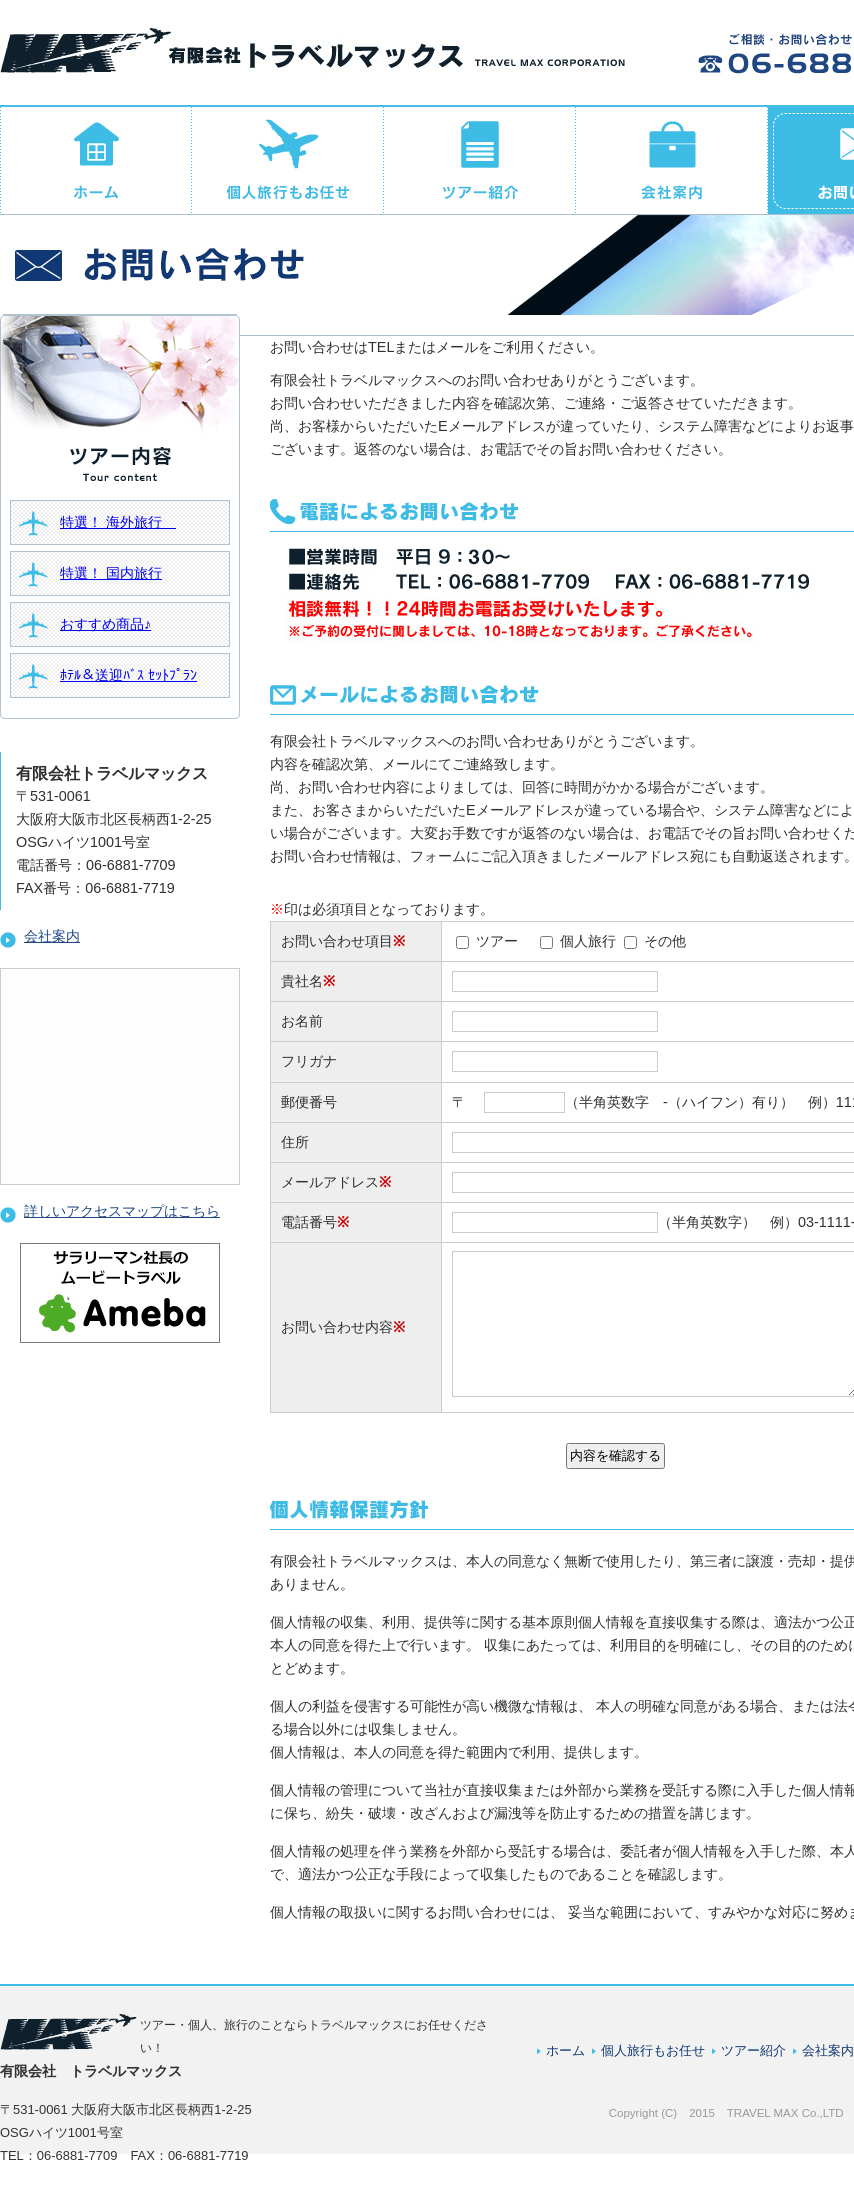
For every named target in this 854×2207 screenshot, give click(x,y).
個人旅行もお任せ (653, 2070)
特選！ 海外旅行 (118, 522)
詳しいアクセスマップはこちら (110, 1211)
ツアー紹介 (753, 2070)
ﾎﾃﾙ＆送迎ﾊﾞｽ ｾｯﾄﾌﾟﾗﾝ (128, 675)
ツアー (497, 941)
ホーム (565, 2070)
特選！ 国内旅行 (111, 573)
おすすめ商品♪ (105, 624)
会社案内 (40, 936)
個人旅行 (588, 941)
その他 (665, 941)
